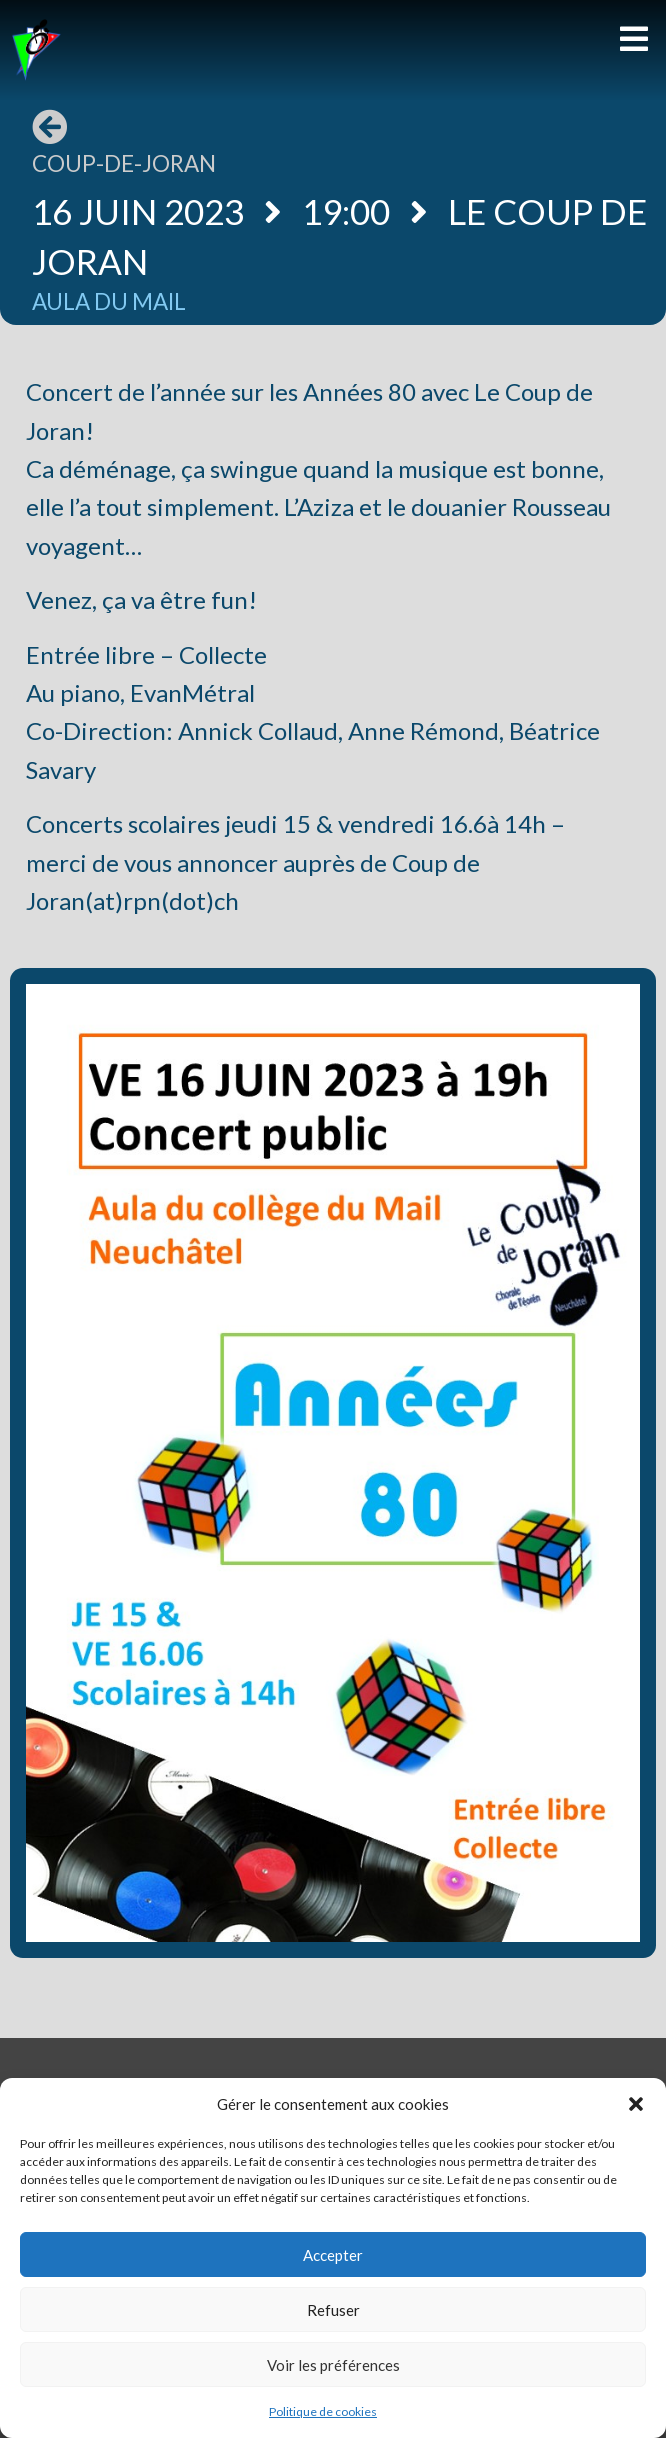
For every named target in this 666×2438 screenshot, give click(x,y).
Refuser (333, 2310)
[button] (636, 2104)
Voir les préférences (333, 2365)
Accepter (333, 2255)
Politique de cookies (323, 2411)
